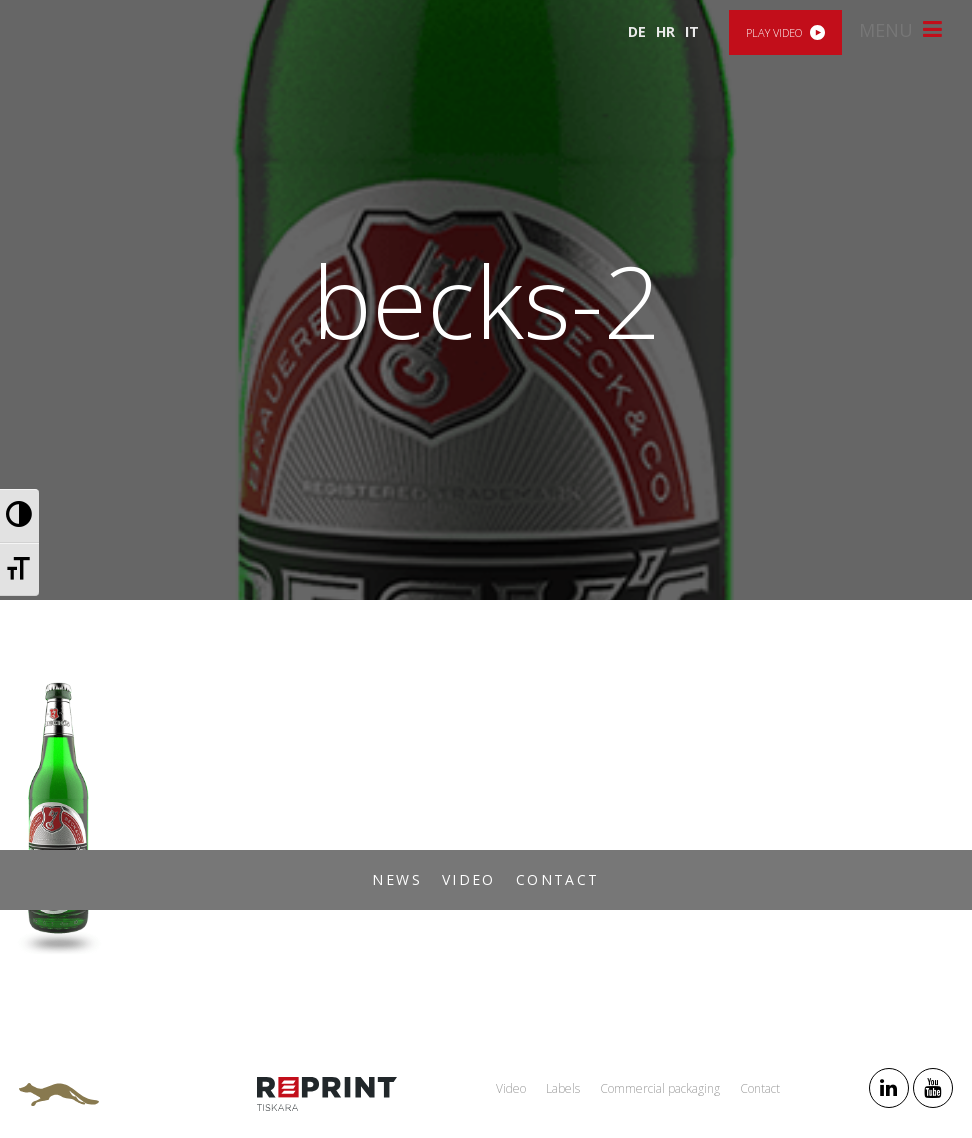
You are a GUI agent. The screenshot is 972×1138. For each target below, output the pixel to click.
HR (665, 31)
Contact (558, 879)
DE (637, 31)
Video (469, 879)
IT (692, 31)
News (397, 879)
